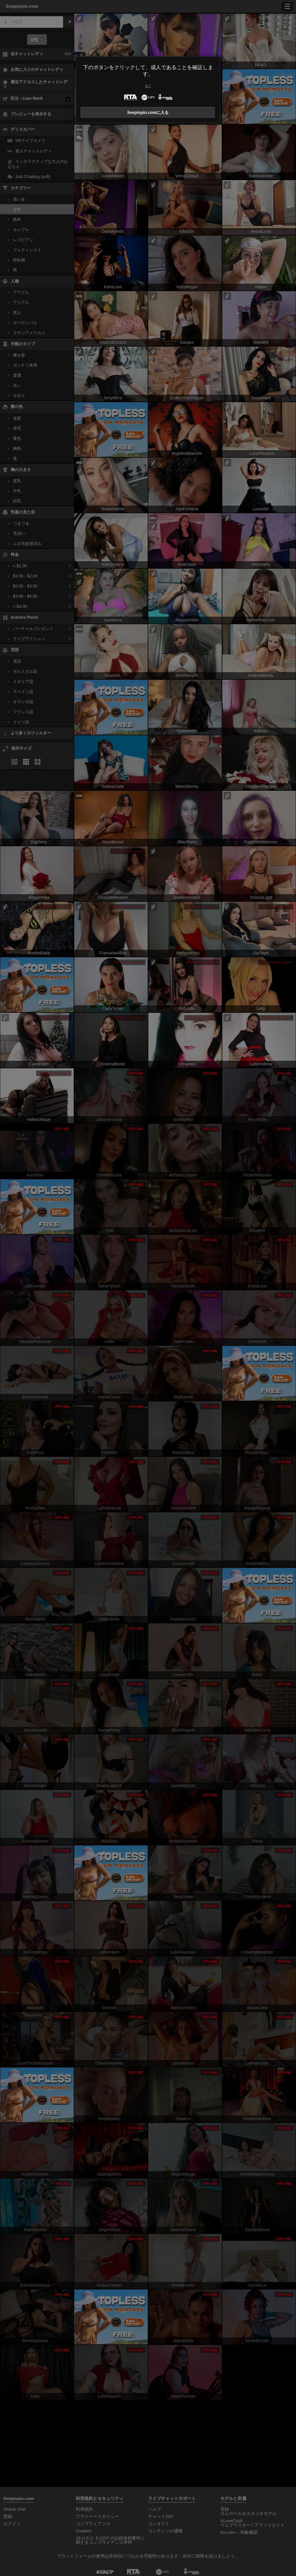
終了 (148, 86)
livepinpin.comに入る (148, 112)
